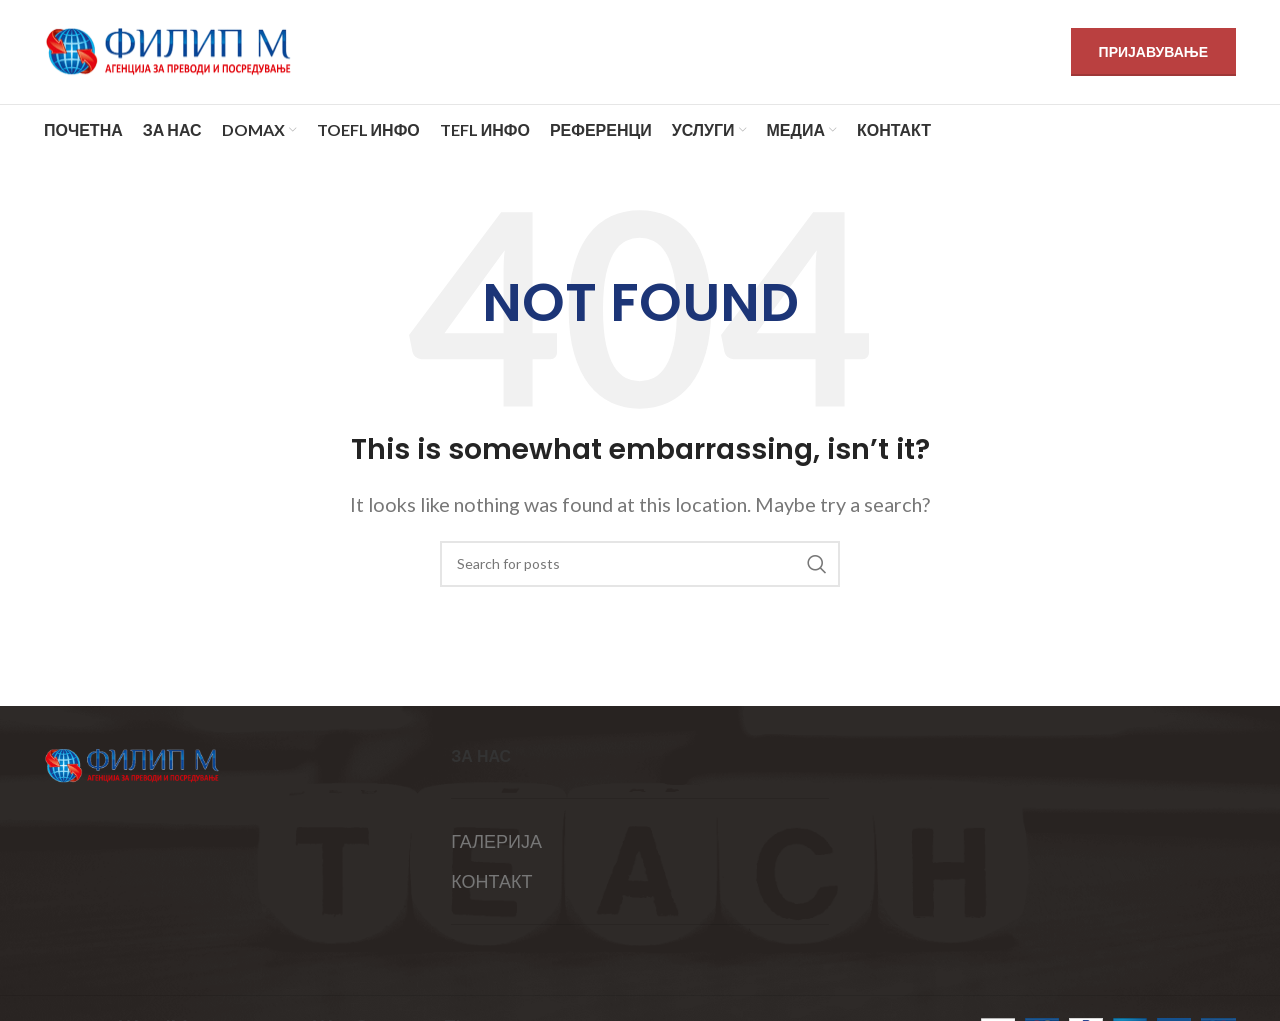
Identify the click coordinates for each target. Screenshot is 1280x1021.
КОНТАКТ (491, 881)
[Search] (640, 564)
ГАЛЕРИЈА (496, 841)
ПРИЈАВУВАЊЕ (1153, 51)
